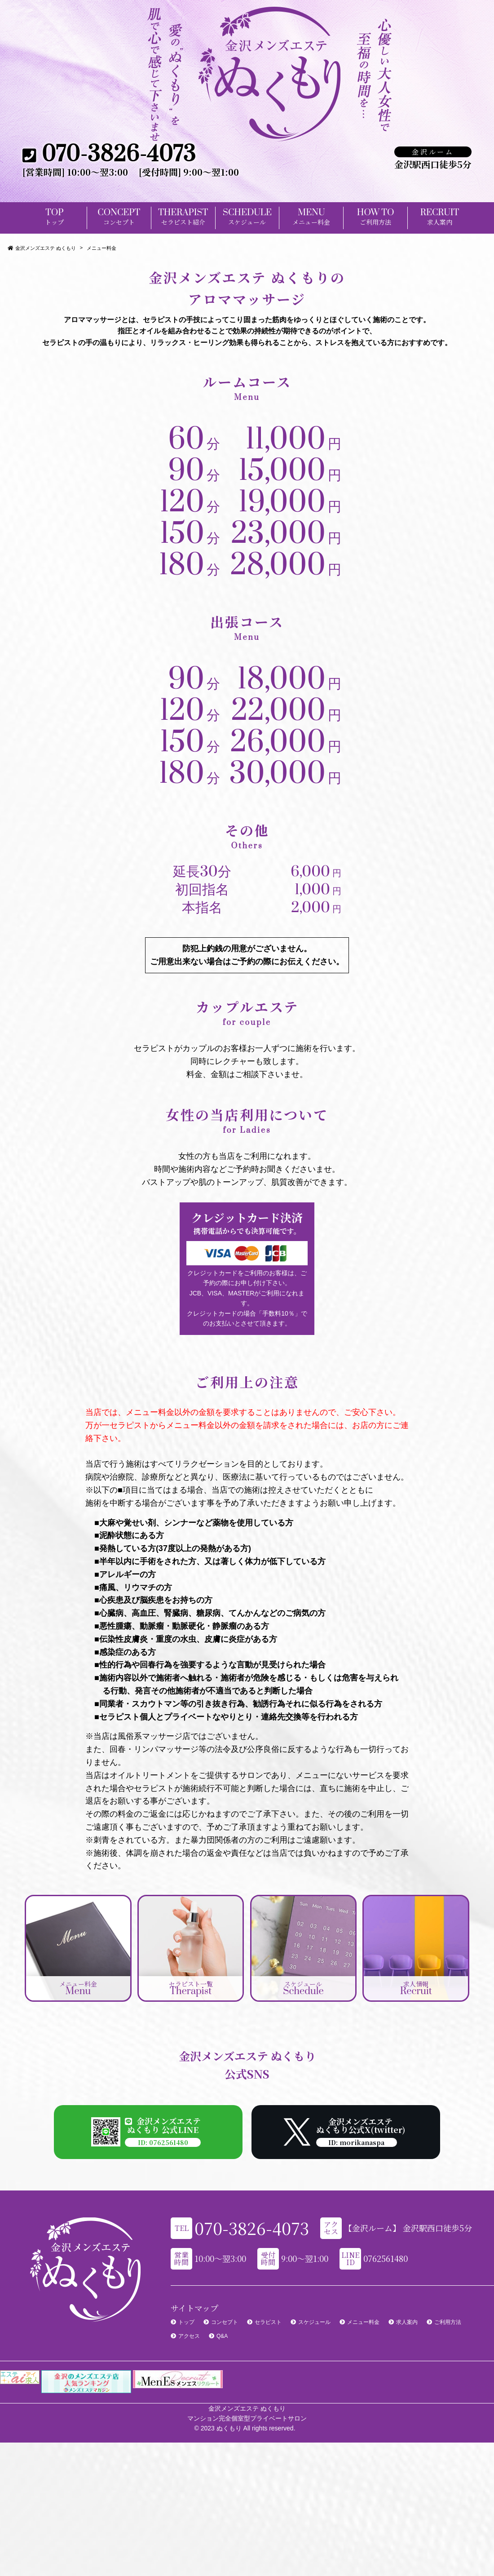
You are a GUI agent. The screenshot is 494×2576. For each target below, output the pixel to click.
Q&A (222, 2336)
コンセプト (224, 2322)
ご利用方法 (447, 2322)
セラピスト (268, 2322)
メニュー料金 (363, 2322)
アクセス (189, 2336)
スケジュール (314, 2322)
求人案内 (407, 2322)
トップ (186, 2322)
